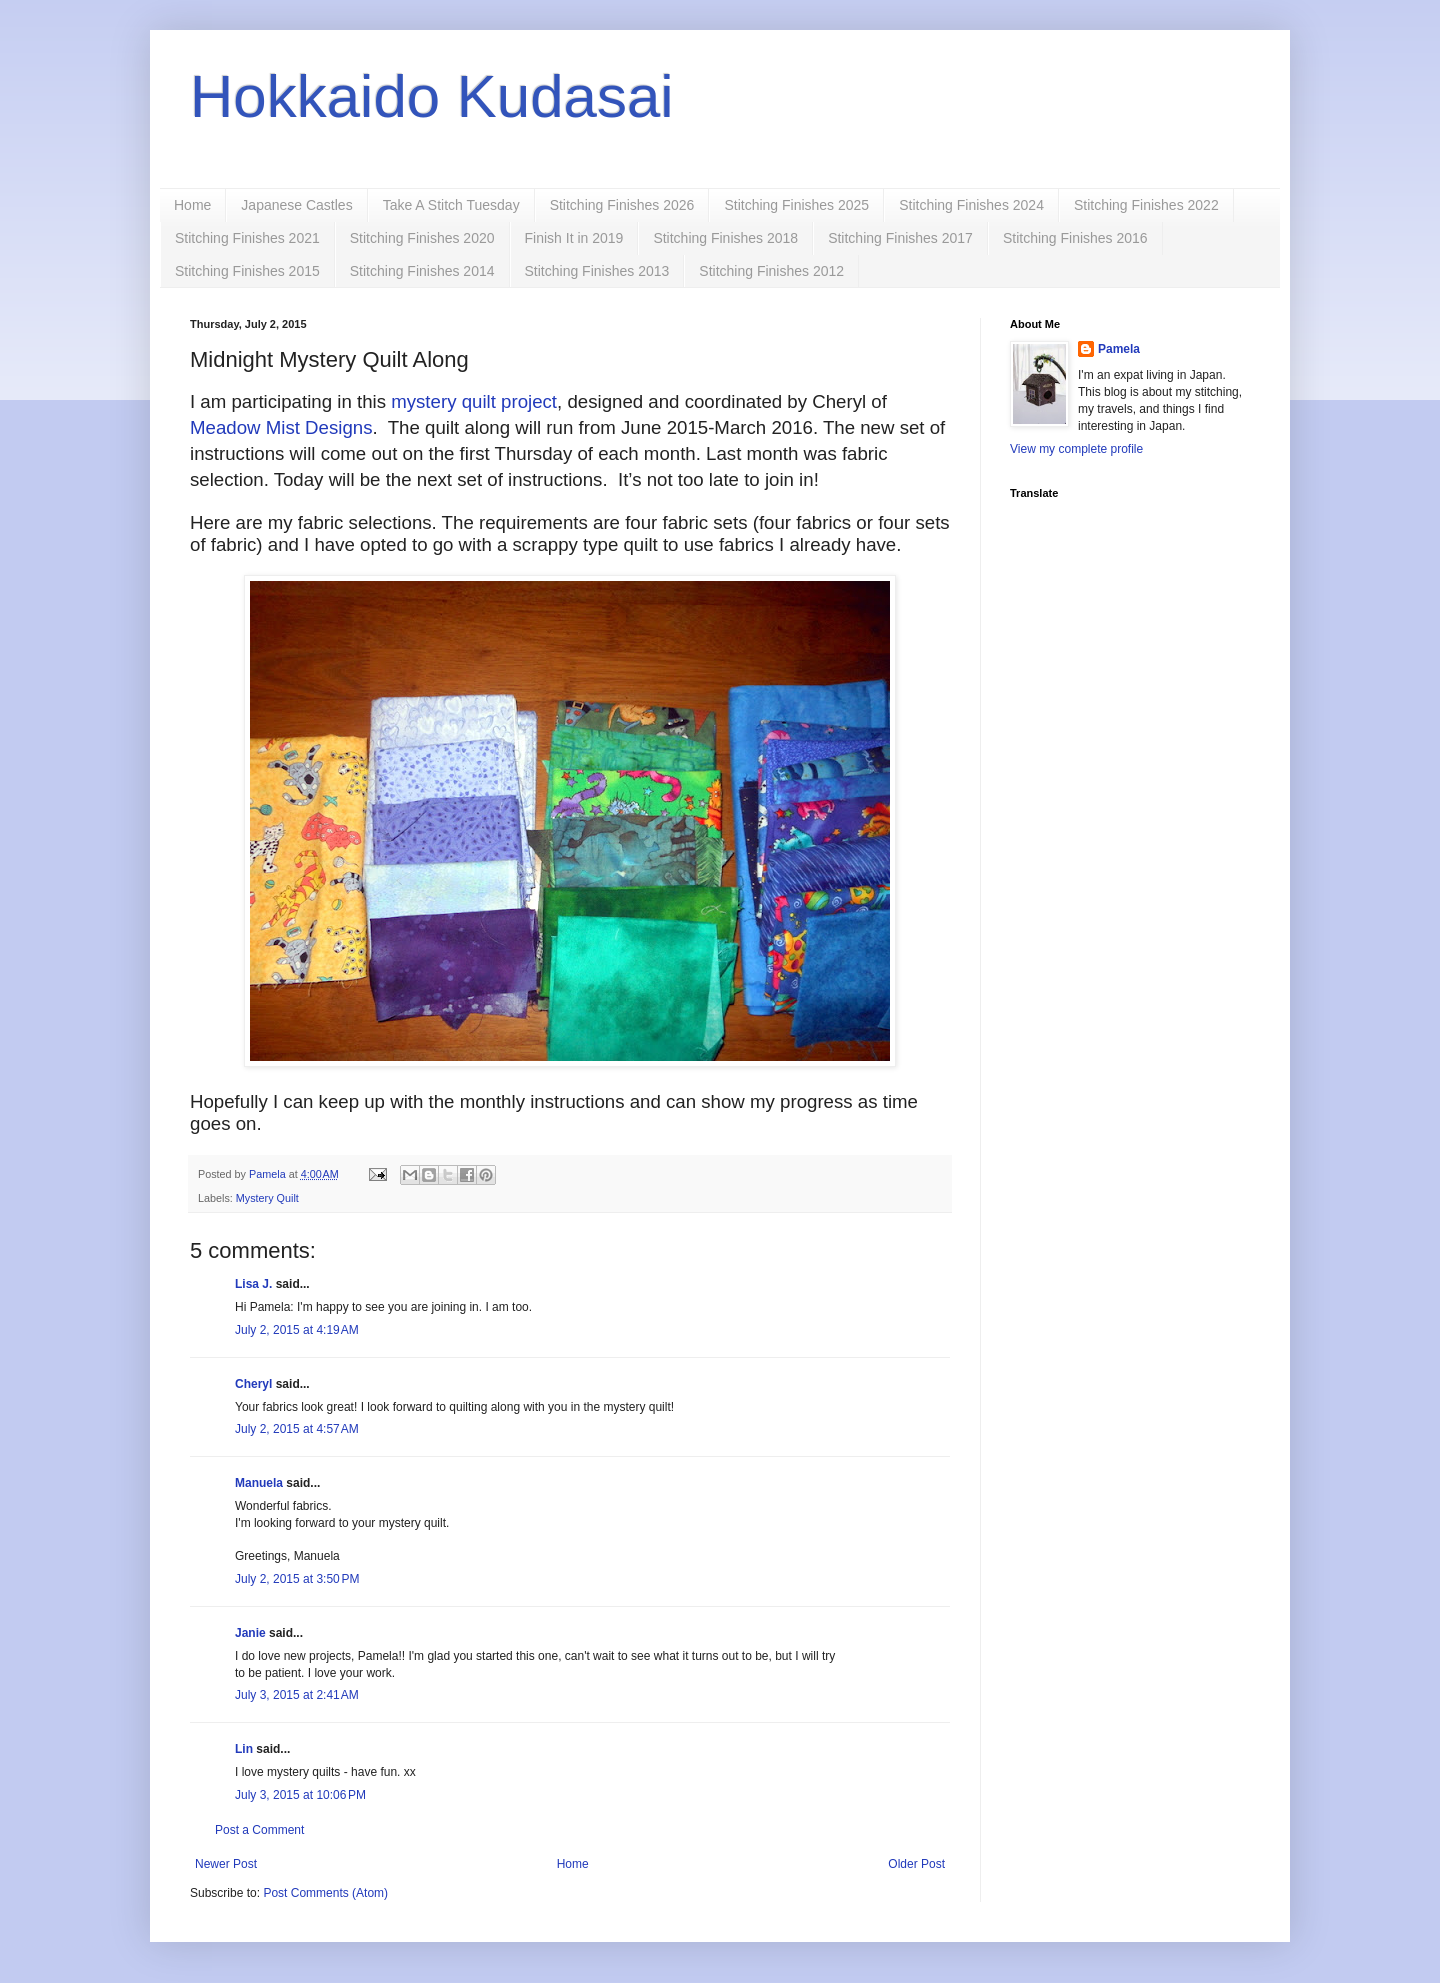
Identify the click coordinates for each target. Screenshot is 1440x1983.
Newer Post (226, 1864)
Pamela (1119, 349)
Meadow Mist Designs (281, 427)
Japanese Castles (296, 205)
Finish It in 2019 (574, 238)
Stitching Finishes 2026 (622, 205)
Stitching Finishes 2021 (247, 238)
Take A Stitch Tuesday (451, 205)
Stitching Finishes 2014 (422, 271)
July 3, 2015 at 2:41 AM (297, 1695)
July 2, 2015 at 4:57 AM (297, 1429)
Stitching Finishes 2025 (796, 205)
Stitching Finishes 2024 (971, 205)
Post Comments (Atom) (325, 1893)
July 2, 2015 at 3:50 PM (297, 1579)
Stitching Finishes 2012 (771, 271)
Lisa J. (253, 1284)
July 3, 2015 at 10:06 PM (300, 1795)
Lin (244, 1749)
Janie (250, 1633)
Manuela (259, 1483)
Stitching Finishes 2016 (1075, 238)
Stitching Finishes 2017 (900, 238)
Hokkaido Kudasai (432, 96)
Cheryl (253, 1384)
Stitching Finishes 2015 (247, 271)
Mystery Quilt (267, 1198)
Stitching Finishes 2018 (725, 238)
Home (192, 205)
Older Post (916, 1864)
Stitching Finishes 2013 (597, 271)
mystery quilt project (474, 401)
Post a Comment (259, 1830)
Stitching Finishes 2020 (422, 238)
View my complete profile (1076, 449)
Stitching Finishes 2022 (1146, 205)
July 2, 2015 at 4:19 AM (297, 1330)
